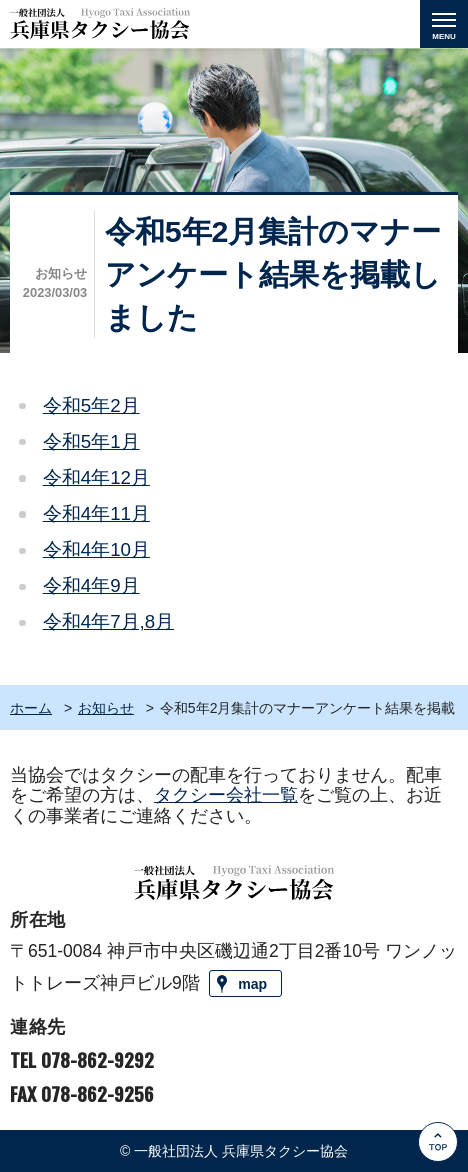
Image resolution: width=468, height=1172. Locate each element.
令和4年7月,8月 (108, 621)
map (252, 984)
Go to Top (439, 1171)
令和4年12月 (96, 477)
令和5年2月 (91, 405)
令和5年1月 (91, 441)
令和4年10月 (96, 549)
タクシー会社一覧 (226, 795)
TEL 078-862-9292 (82, 1059)
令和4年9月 (91, 585)
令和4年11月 (96, 513)
